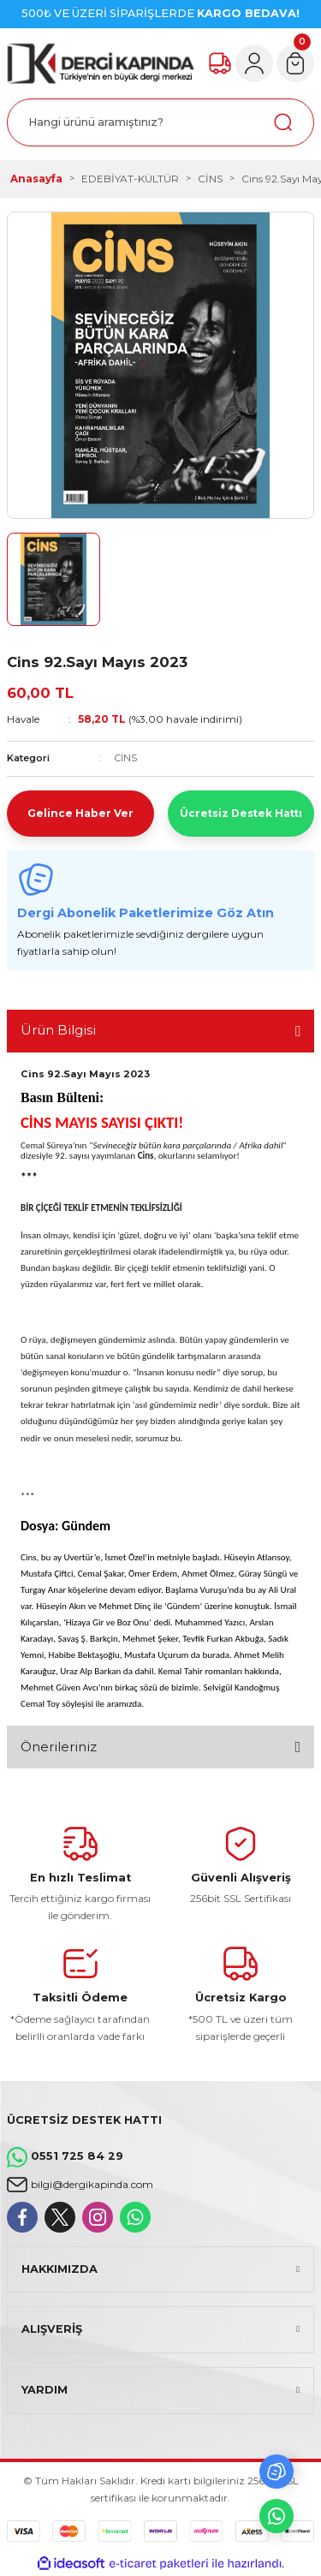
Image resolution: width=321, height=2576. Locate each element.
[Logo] (100, 63)
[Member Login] (254, 63)
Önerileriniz (59, 1746)
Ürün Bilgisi (58, 1030)
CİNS (126, 758)
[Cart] (295, 63)
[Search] (160, 122)
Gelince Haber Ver (80, 813)
